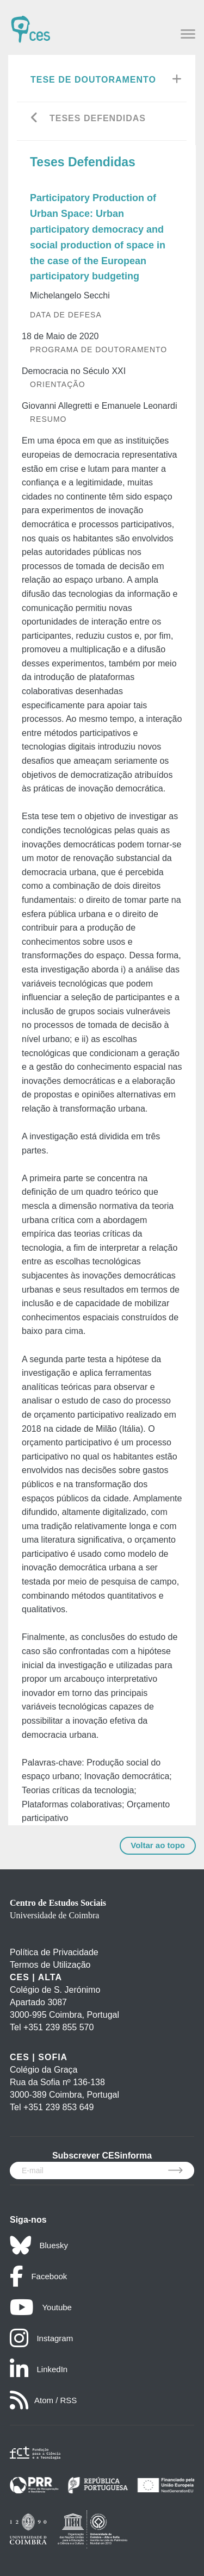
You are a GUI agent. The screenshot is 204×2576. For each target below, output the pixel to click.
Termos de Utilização (50, 1964)
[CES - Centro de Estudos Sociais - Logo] (30, 24)
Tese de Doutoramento (93, 79)
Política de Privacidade (54, 1952)
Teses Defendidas (98, 118)
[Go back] (34, 118)
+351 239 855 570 (58, 2027)
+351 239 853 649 (58, 2107)
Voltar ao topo (158, 1845)
